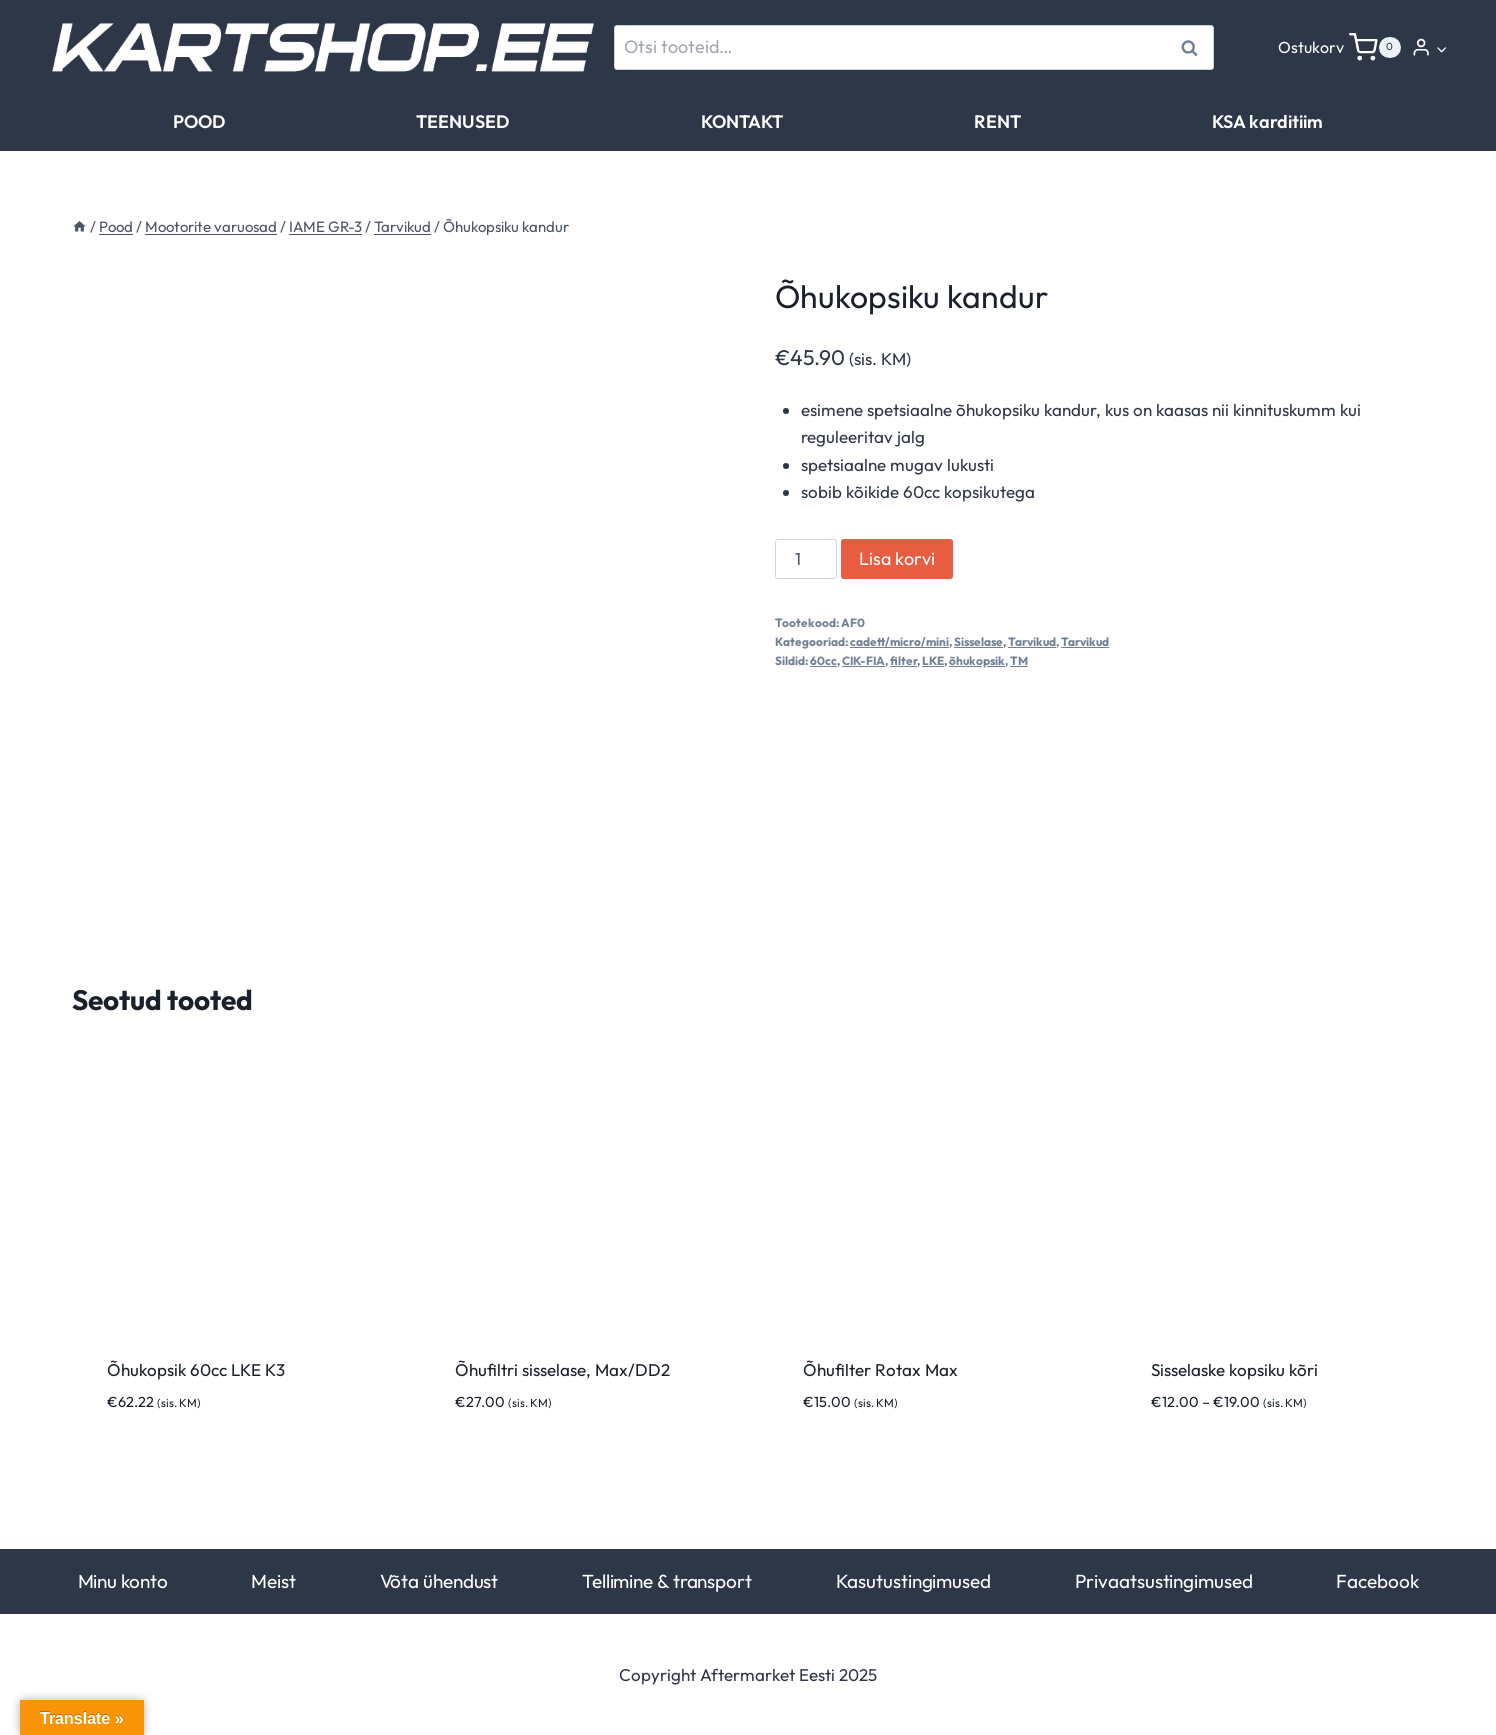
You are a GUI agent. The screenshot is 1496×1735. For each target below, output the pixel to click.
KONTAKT (742, 121)
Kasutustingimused (913, 1581)
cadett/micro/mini (899, 641)
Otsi (1192, 47)
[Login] (1429, 47)
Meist (273, 1581)
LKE (933, 660)
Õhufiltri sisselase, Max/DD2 (562, 1369)
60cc (823, 660)
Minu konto (123, 1581)
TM (1019, 660)
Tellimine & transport (667, 1581)
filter (903, 660)
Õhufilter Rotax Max (880, 1369)
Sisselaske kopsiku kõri (1234, 1369)
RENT (997, 121)
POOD (199, 121)
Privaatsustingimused (1164, 1581)
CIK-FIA (863, 660)
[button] (1441, 48)
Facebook (1377, 1581)
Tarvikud (1032, 641)
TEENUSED (462, 121)
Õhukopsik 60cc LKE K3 (196, 1369)
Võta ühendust (439, 1581)
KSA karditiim (1267, 121)
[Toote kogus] (806, 559)
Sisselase (978, 641)
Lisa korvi (897, 558)
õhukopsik (977, 660)
